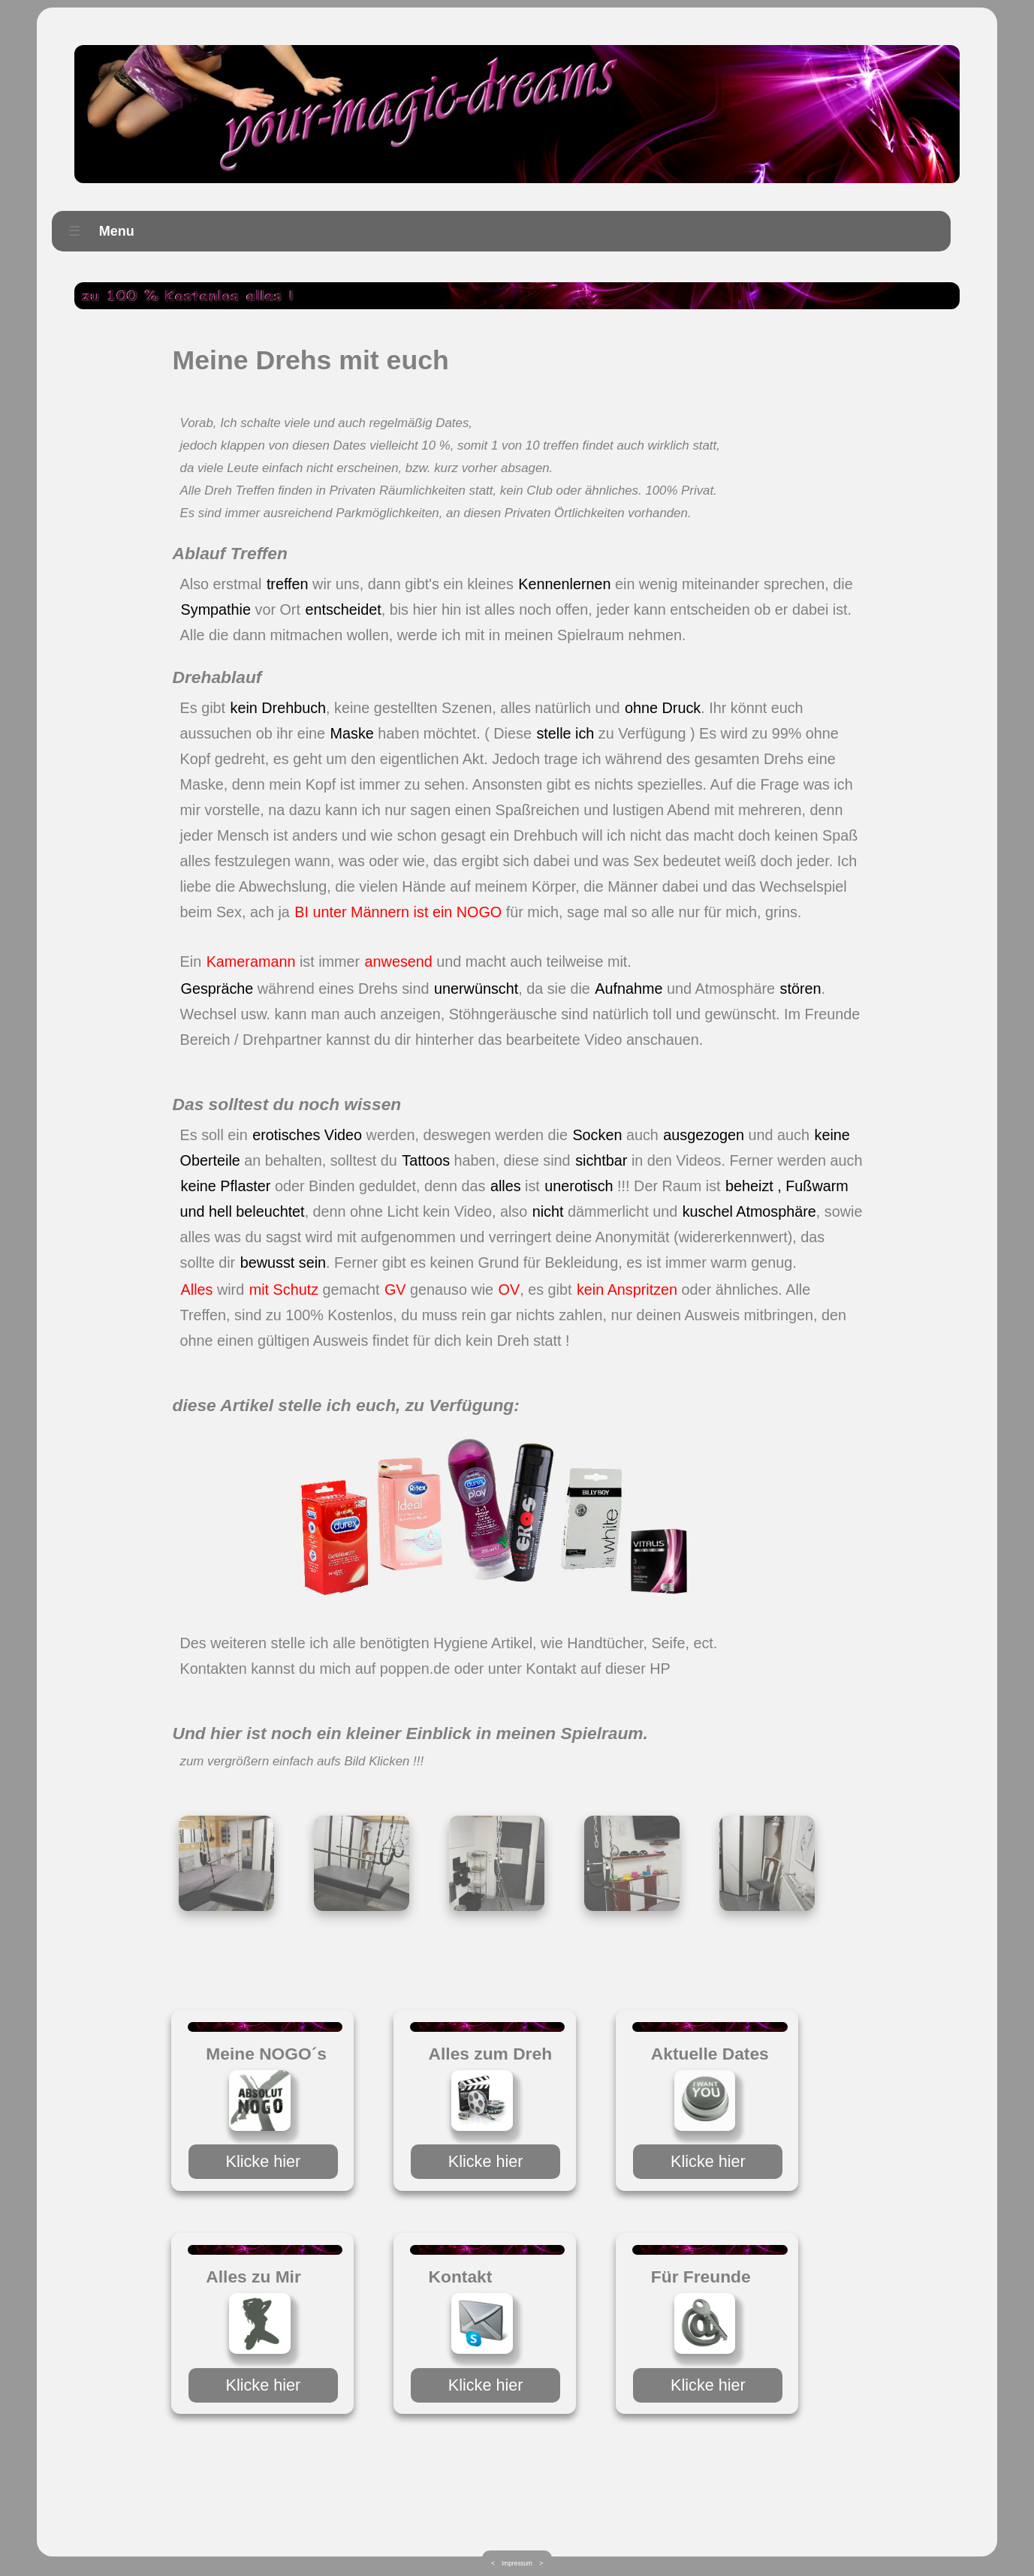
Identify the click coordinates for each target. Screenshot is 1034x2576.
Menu (96, 232)
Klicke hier (263, 2161)
